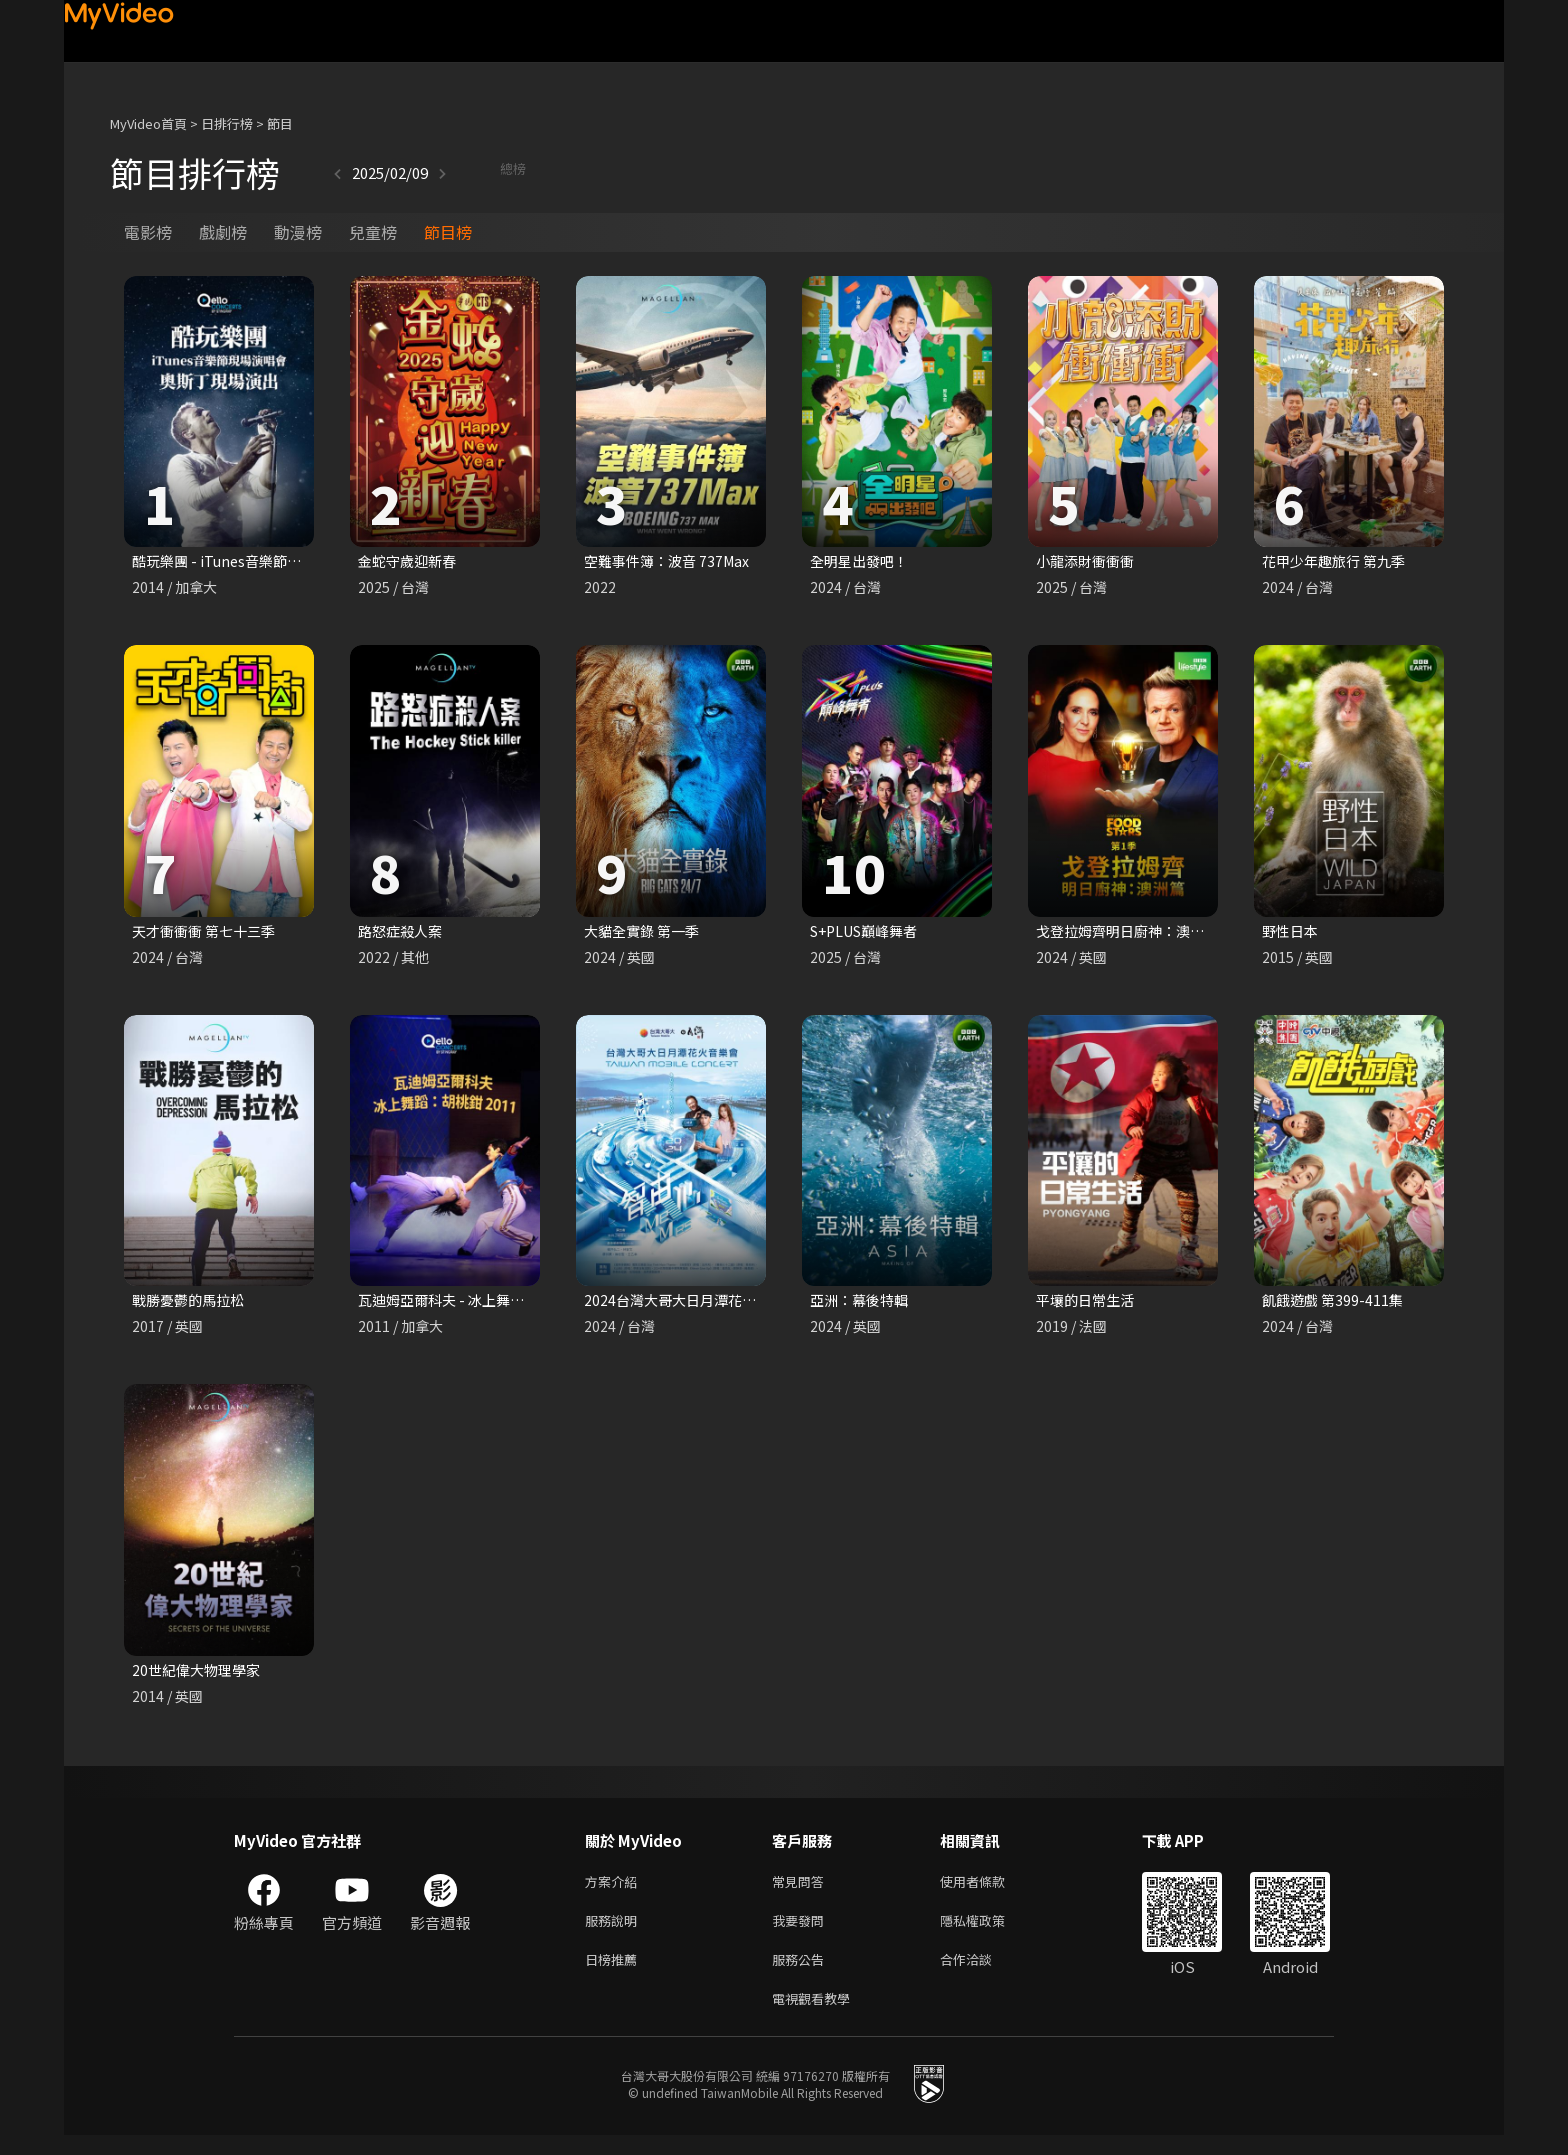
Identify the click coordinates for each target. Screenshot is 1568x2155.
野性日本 (1292, 933)
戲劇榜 (223, 232)
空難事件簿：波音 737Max (671, 561)
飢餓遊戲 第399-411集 (1335, 1304)
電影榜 (148, 232)
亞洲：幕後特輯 (862, 1304)
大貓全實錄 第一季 (645, 933)
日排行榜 (227, 123)
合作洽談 (982, 1974)
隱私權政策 (989, 1932)
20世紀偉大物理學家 (200, 1676)
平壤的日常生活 (1088, 1304)
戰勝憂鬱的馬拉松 (192, 1304)
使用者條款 (989, 1890)
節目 (280, 123)
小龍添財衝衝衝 (1088, 561)
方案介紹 (615, 1890)
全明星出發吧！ (862, 561)
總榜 (459, 172)
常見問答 (802, 1890)
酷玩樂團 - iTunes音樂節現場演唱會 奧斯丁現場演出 (305, 561)
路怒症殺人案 (403, 933)
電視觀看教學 (817, 2016)
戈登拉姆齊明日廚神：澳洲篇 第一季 (1157, 933)
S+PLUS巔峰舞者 (869, 933)
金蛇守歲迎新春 (410, 561)
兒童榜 (373, 232)
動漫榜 (298, 232)
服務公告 (802, 1974)
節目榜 (448, 232)
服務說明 (615, 1932)
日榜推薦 (615, 1974)
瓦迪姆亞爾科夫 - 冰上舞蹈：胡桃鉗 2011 (494, 1304)
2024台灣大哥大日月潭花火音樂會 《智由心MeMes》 (762, 1304)
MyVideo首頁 (148, 123)
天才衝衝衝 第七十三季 (208, 933)
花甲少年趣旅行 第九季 (1338, 561)
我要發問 (802, 1932)
